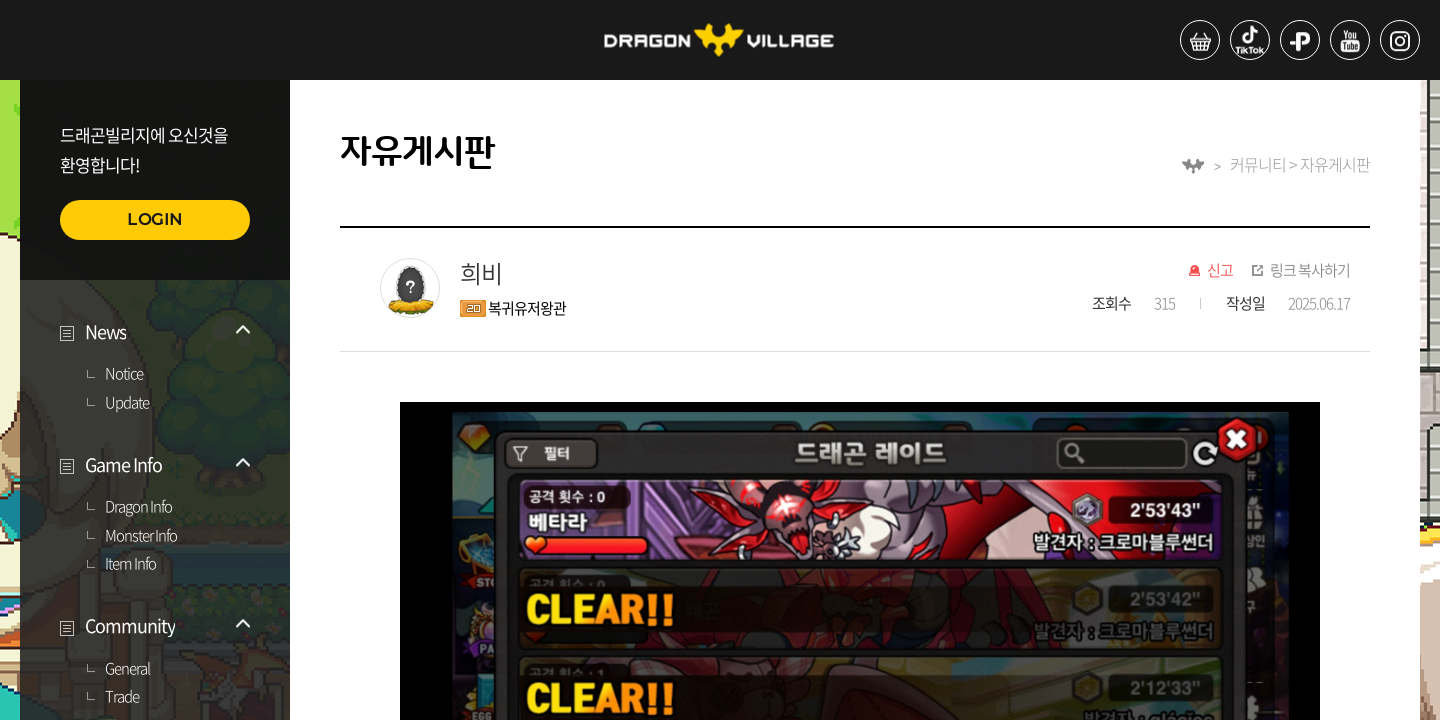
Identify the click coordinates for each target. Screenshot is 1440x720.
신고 (1220, 271)
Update (127, 403)
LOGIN (155, 219)
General (127, 669)
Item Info (130, 564)
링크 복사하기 (1310, 271)
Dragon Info (138, 507)
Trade (122, 697)
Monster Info (141, 536)
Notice (124, 374)
